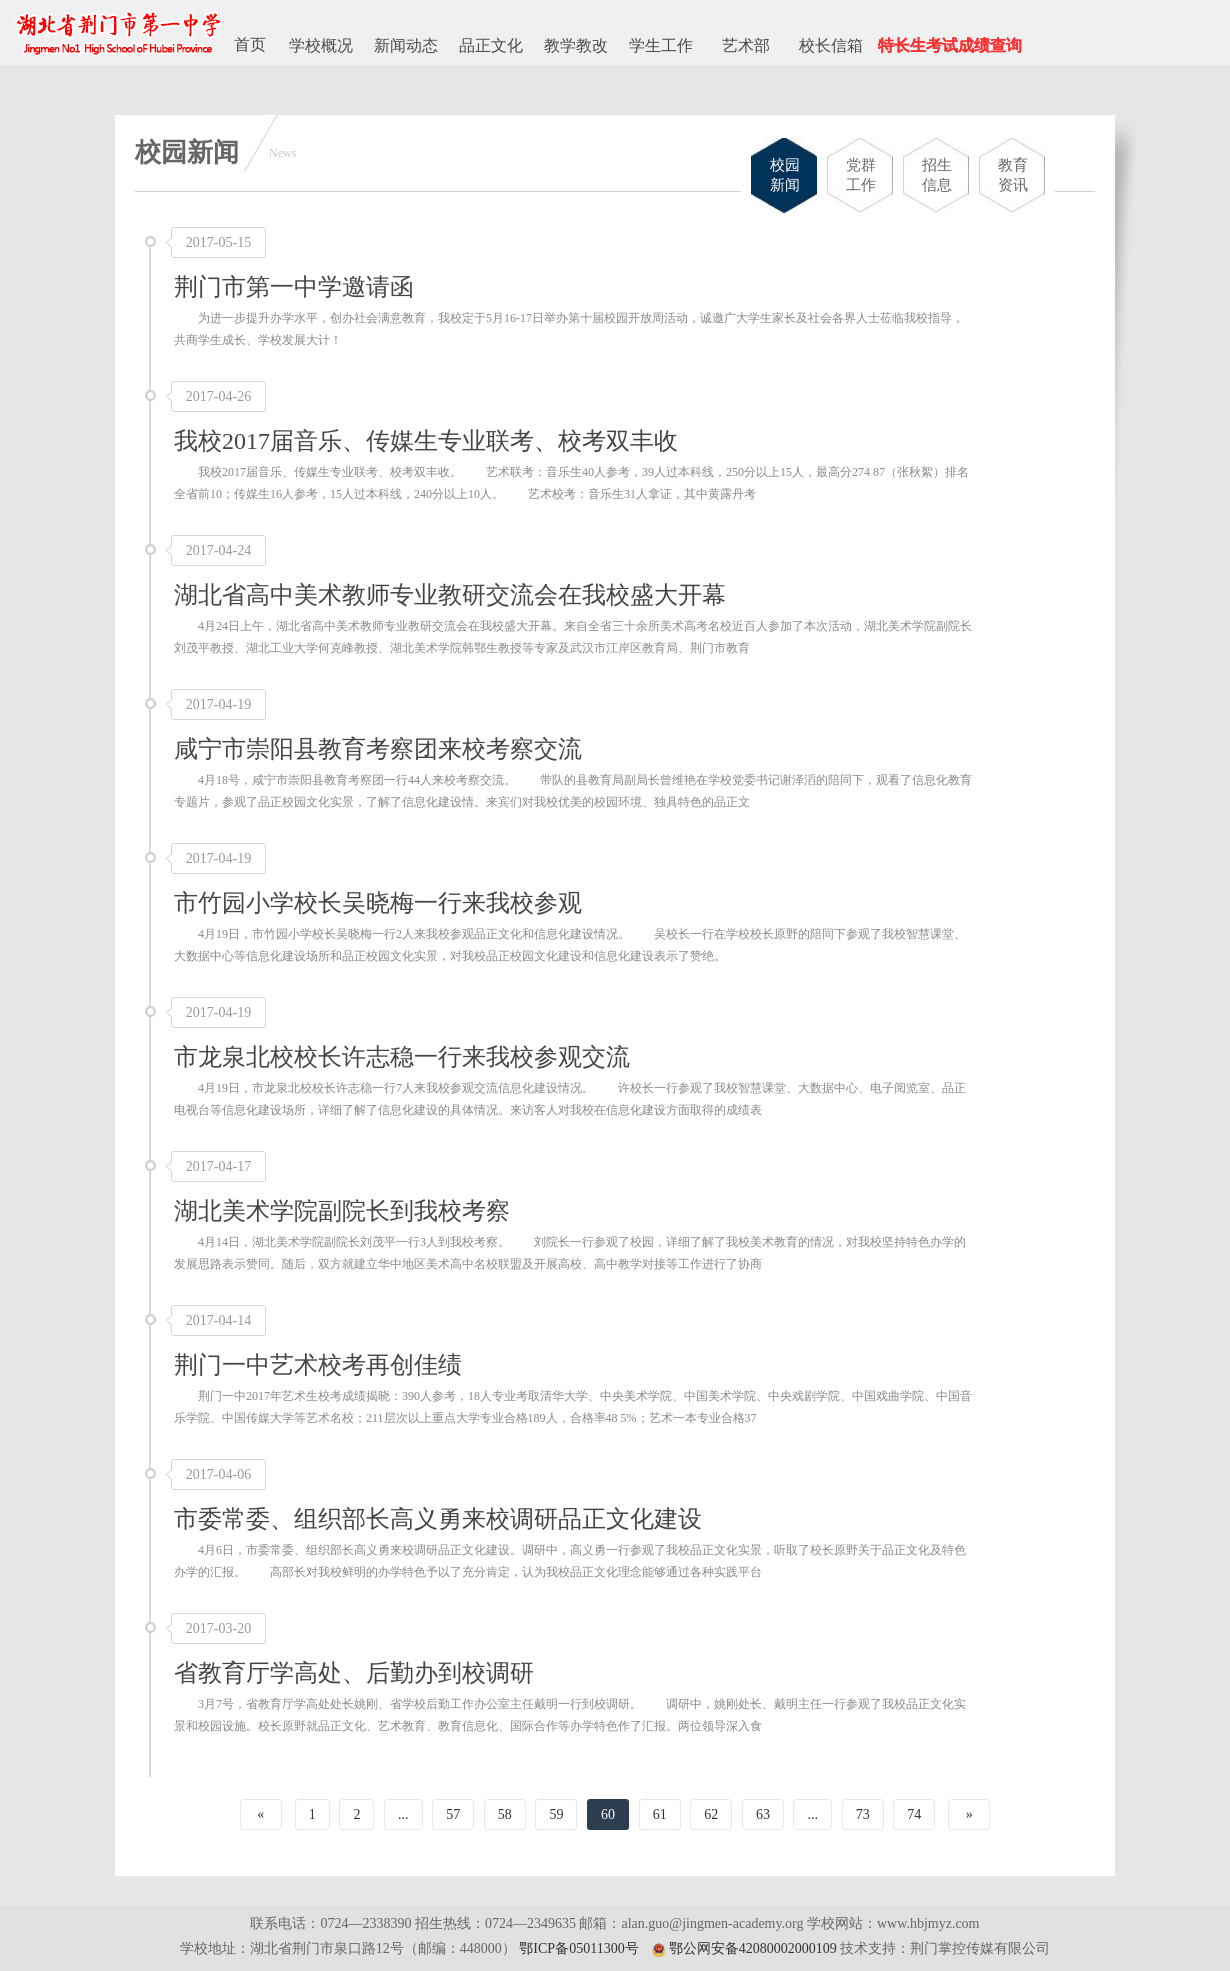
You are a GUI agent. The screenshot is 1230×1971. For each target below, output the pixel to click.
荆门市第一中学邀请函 (294, 287)
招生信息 (937, 175)
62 (711, 1814)
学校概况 (321, 45)
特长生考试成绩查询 (950, 45)
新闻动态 (406, 45)
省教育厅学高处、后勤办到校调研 (354, 1673)
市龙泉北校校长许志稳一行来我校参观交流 (402, 1057)
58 (505, 1814)
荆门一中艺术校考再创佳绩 (318, 1365)
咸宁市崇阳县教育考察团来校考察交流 (378, 749)
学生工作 (661, 45)
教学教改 (576, 45)
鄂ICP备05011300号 (578, 1948)
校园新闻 (785, 175)
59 (556, 1814)
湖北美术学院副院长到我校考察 (342, 1211)
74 (914, 1814)
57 (453, 1814)
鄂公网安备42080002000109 (753, 1948)
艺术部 (746, 45)
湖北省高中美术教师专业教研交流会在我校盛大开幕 (450, 595)
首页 (250, 44)
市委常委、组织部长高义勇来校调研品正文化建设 (438, 1519)
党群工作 (861, 175)
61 (660, 1814)
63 (763, 1814)
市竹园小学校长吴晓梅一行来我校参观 (378, 903)
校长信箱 (831, 45)
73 (863, 1814)
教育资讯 (1013, 175)
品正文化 (491, 45)
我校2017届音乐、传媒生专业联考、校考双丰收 (426, 441)
